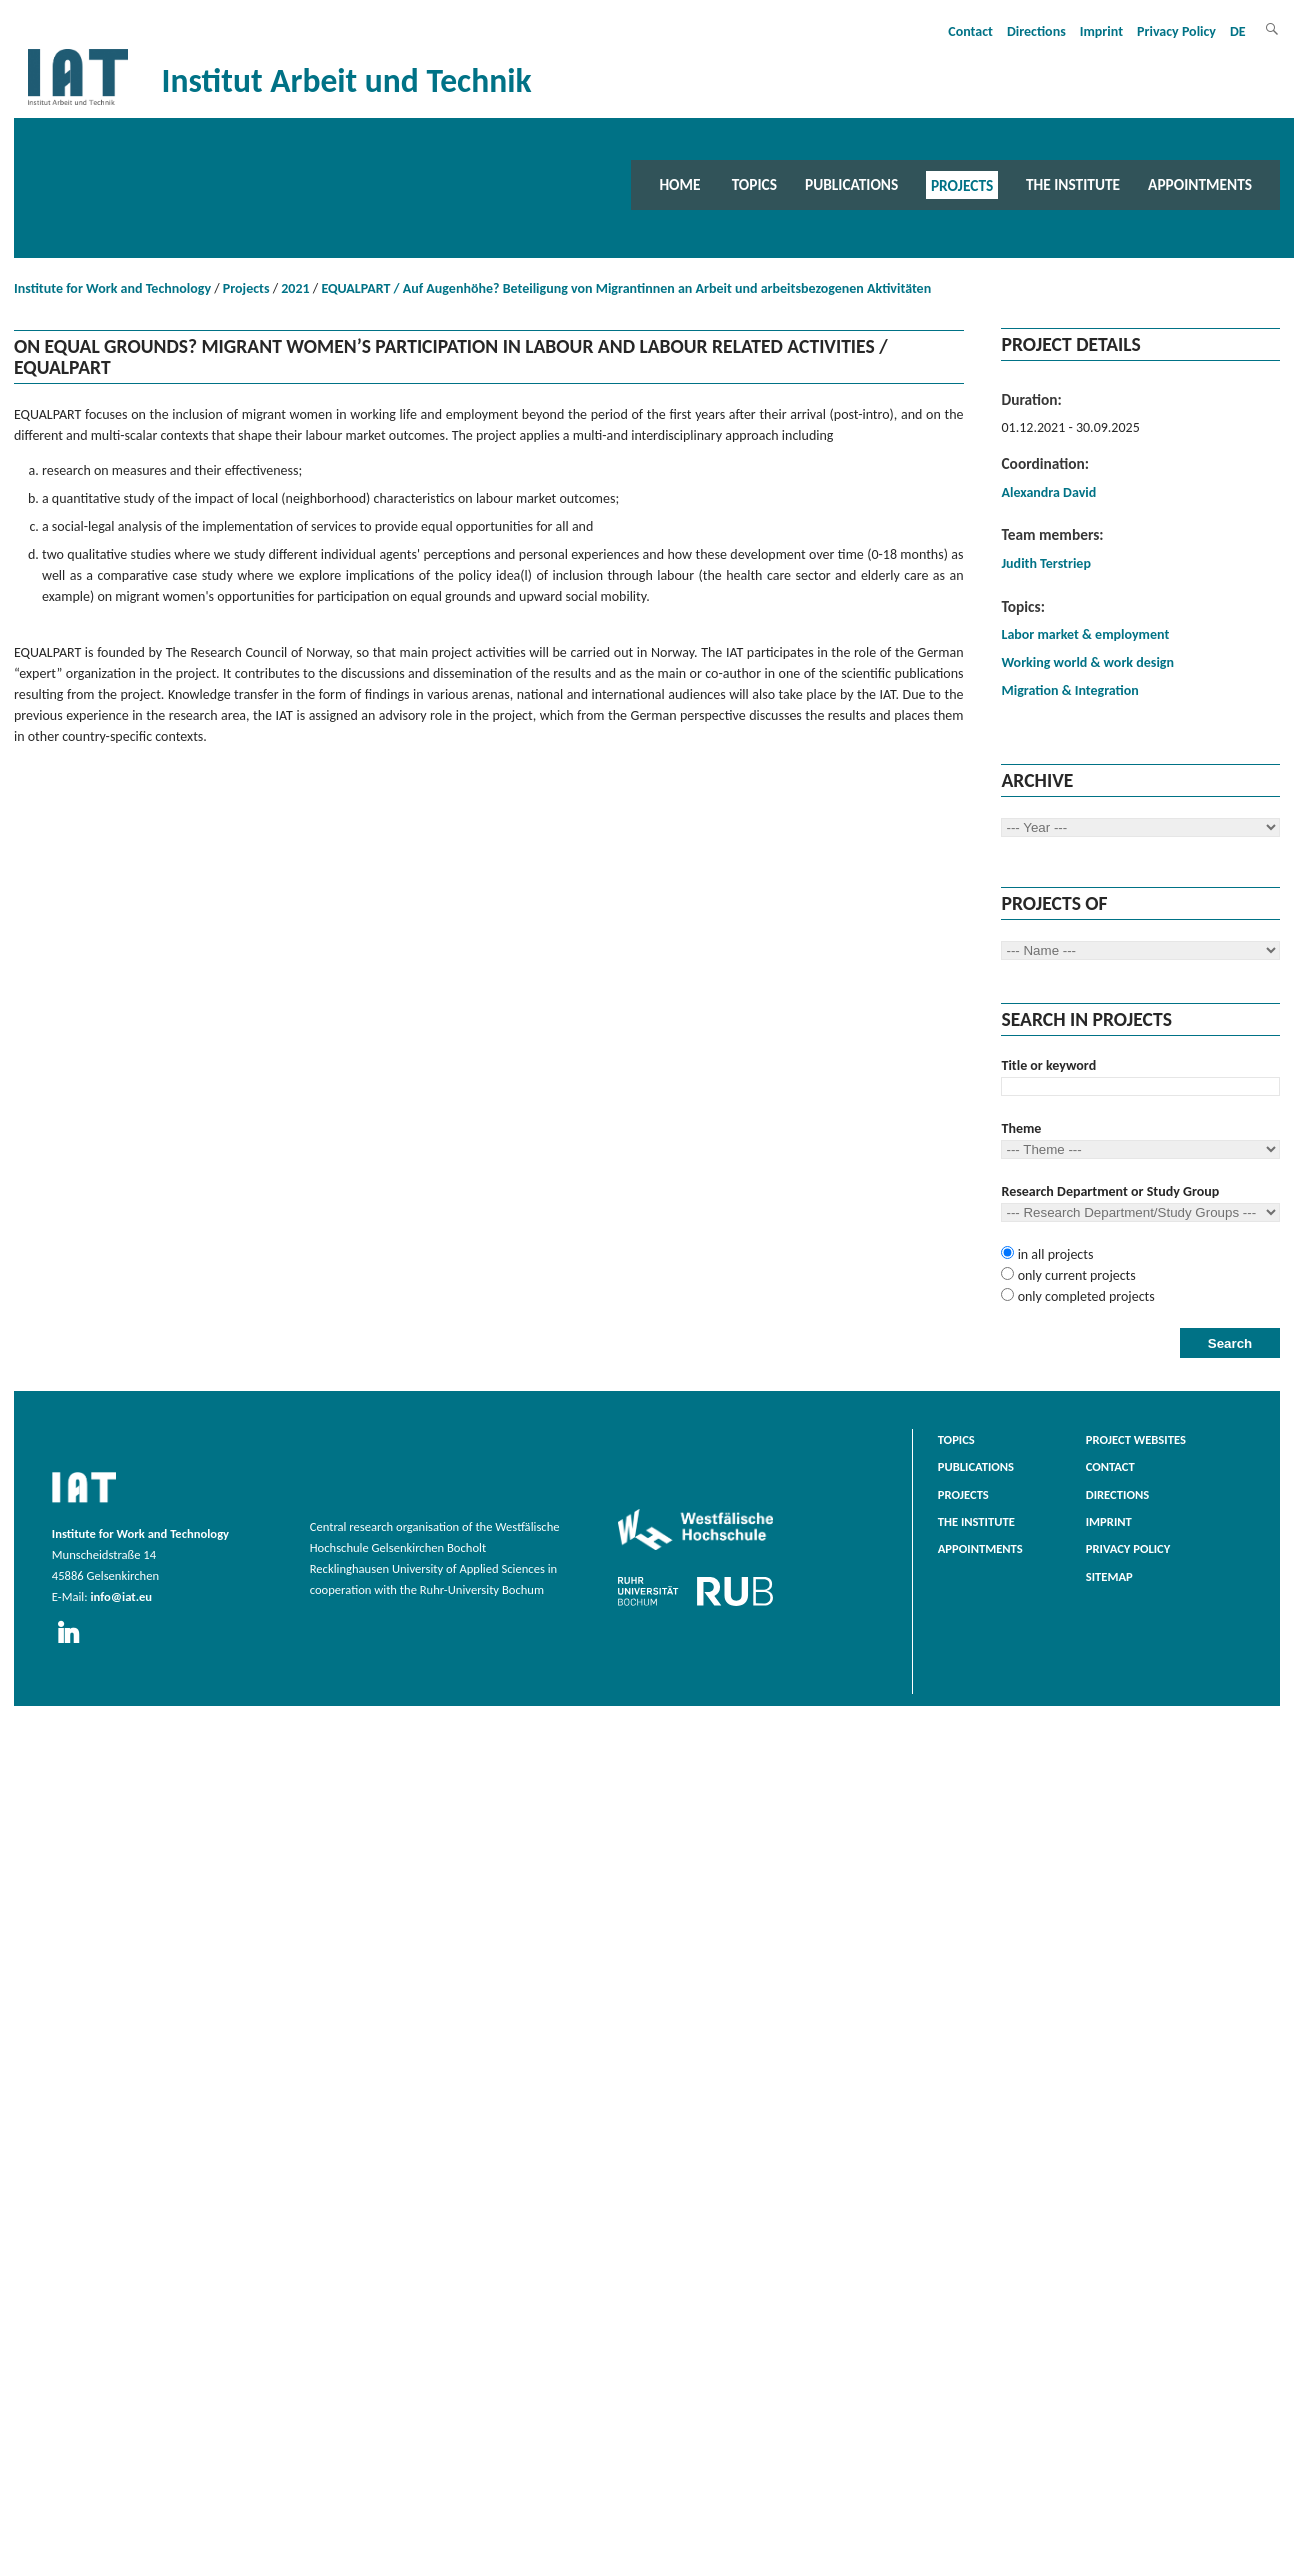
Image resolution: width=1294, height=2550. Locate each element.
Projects (962, 184)
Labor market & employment (1085, 634)
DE (1238, 31)
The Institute (1073, 184)
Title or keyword (1048, 1065)
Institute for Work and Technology (112, 288)
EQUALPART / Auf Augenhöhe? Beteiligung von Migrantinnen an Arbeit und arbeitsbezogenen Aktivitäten (626, 288)
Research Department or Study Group (1110, 1191)
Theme (1021, 1128)
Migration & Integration (1069, 690)
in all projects (1053, 1254)
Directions (1036, 31)
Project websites (1136, 1439)
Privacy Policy (1176, 31)
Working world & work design (1087, 662)
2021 (295, 288)
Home (679, 184)
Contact (970, 31)
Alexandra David (1048, 492)
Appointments (1200, 184)
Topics (754, 184)
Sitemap (1109, 1576)
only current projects (1074, 1275)
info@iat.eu (121, 1596)
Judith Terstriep (1045, 563)
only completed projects (1084, 1296)
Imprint (1101, 31)
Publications (851, 184)
